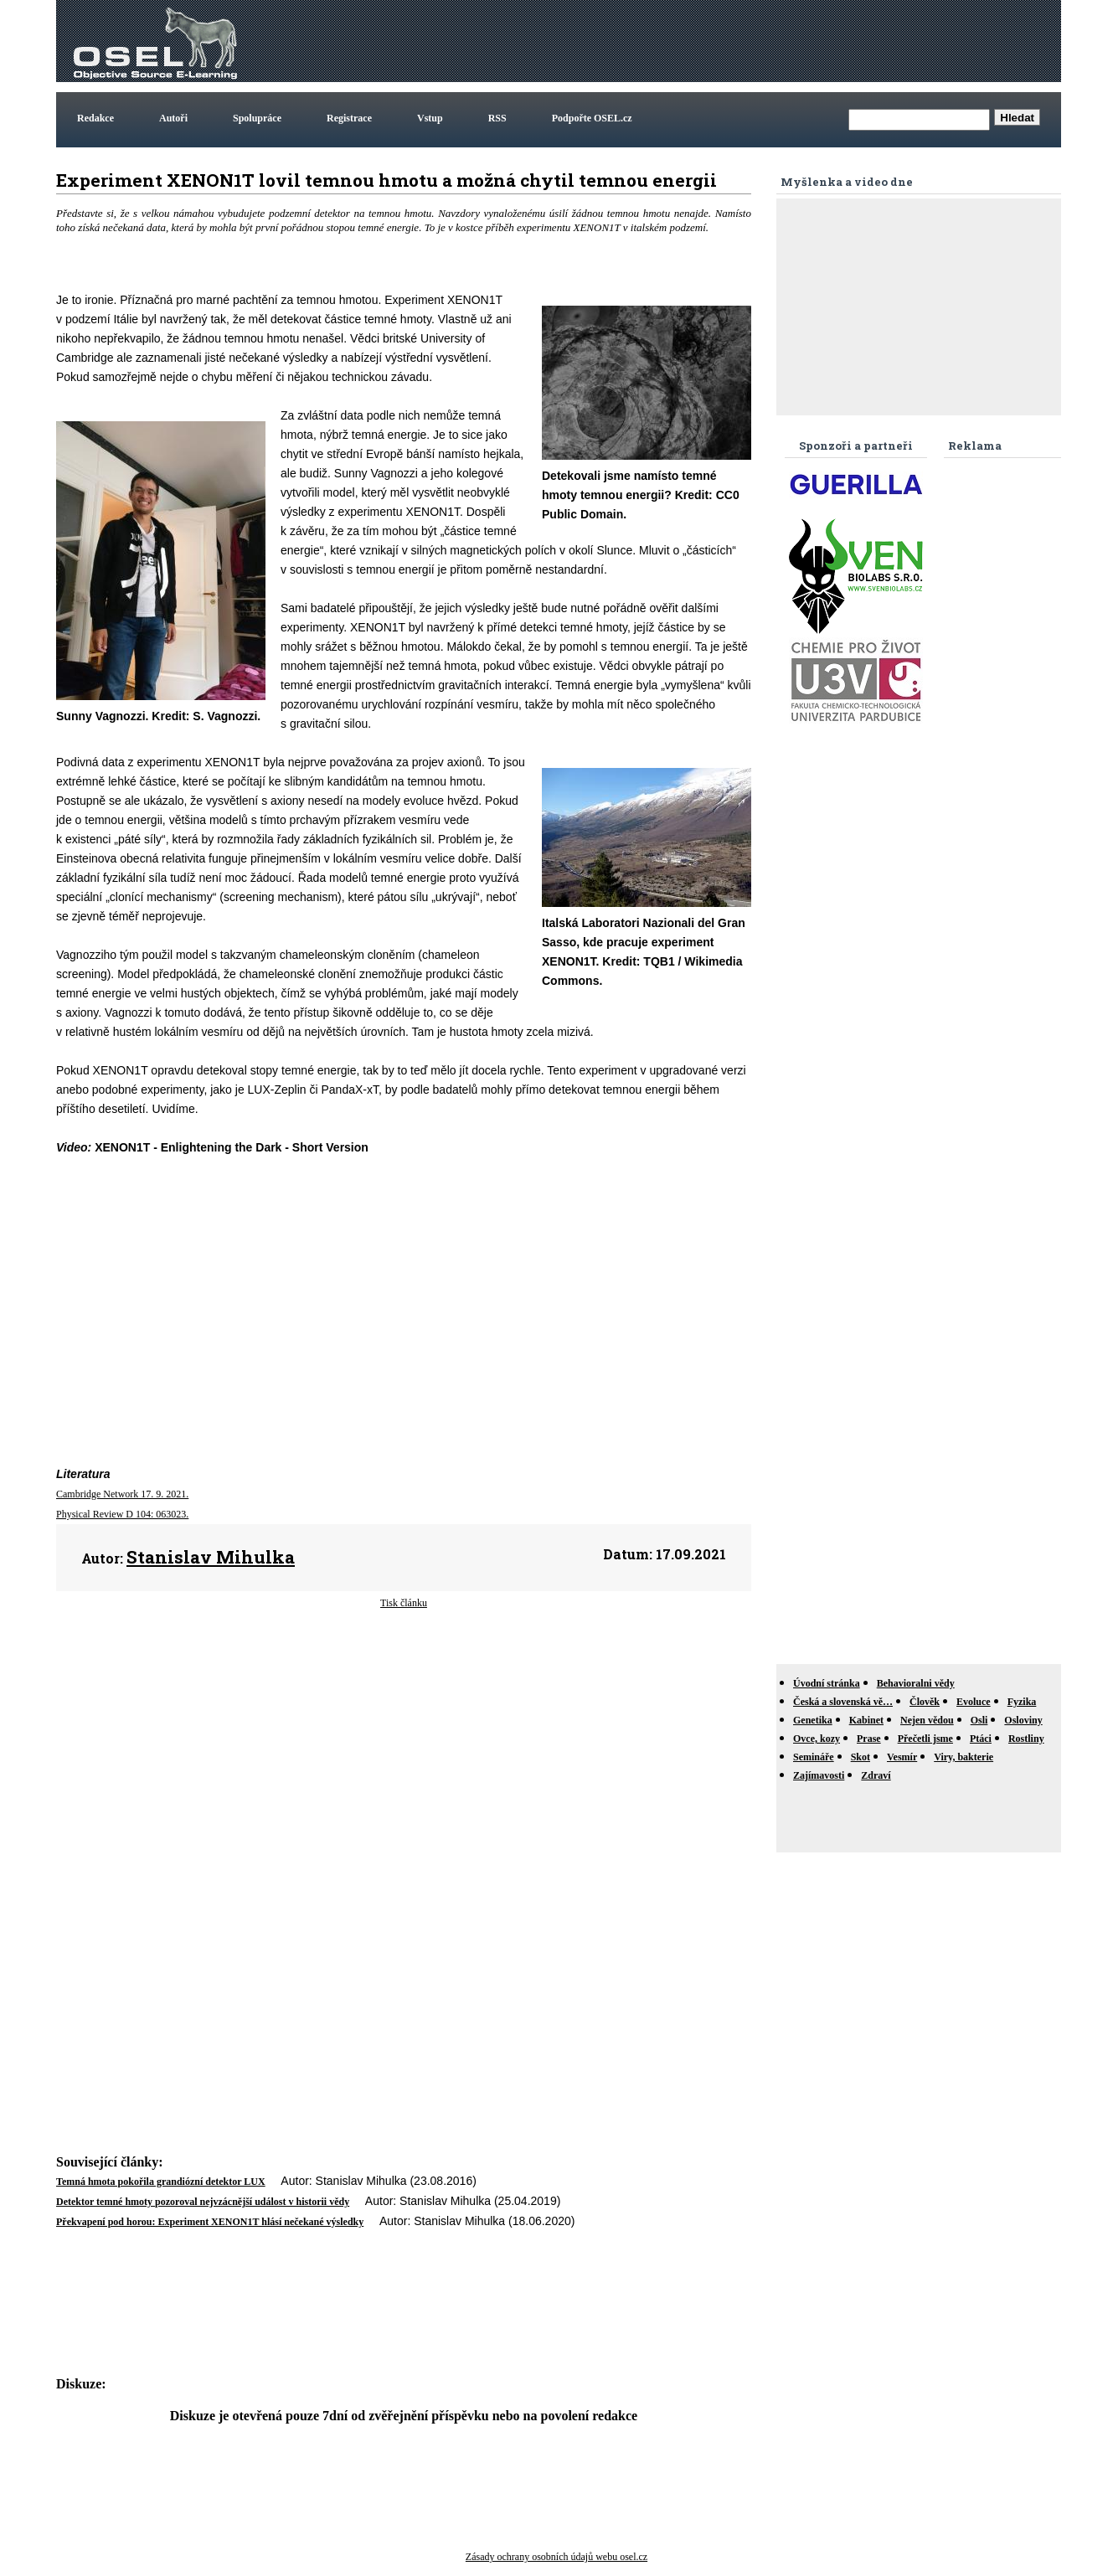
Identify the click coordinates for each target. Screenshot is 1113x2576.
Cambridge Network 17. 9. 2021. (122, 1494)
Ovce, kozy (816, 1738)
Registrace (349, 118)
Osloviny (1023, 1720)
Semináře (813, 1757)
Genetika (812, 1720)
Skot (860, 1757)
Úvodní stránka (826, 1683)
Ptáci (981, 1738)
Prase (869, 1738)
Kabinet (866, 1720)
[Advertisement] (753, 41)
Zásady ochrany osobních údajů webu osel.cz (556, 2557)
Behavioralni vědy (916, 1683)
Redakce (95, 118)
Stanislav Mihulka (210, 1557)
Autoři (173, 118)
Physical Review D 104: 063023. (122, 1514)
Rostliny (1026, 1738)
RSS (497, 118)
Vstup (430, 118)
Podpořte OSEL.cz (592, 118)
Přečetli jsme (925, 1738)
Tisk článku (403, 1603)
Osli (979, 1720)
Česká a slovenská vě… (843, 1702)
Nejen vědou (927, 1720)
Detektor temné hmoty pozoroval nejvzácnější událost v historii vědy (202, 2202)
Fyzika (1022, 1702)
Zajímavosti (818, 1775)
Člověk (924, 1702)
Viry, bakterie (963, 1757)
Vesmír (902, 1757)
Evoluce (973, 1702)
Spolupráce (257, 118)
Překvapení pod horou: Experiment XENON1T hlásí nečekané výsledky (209, 2222)
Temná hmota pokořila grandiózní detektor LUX (160, 2181)
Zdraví (875, 1775)
